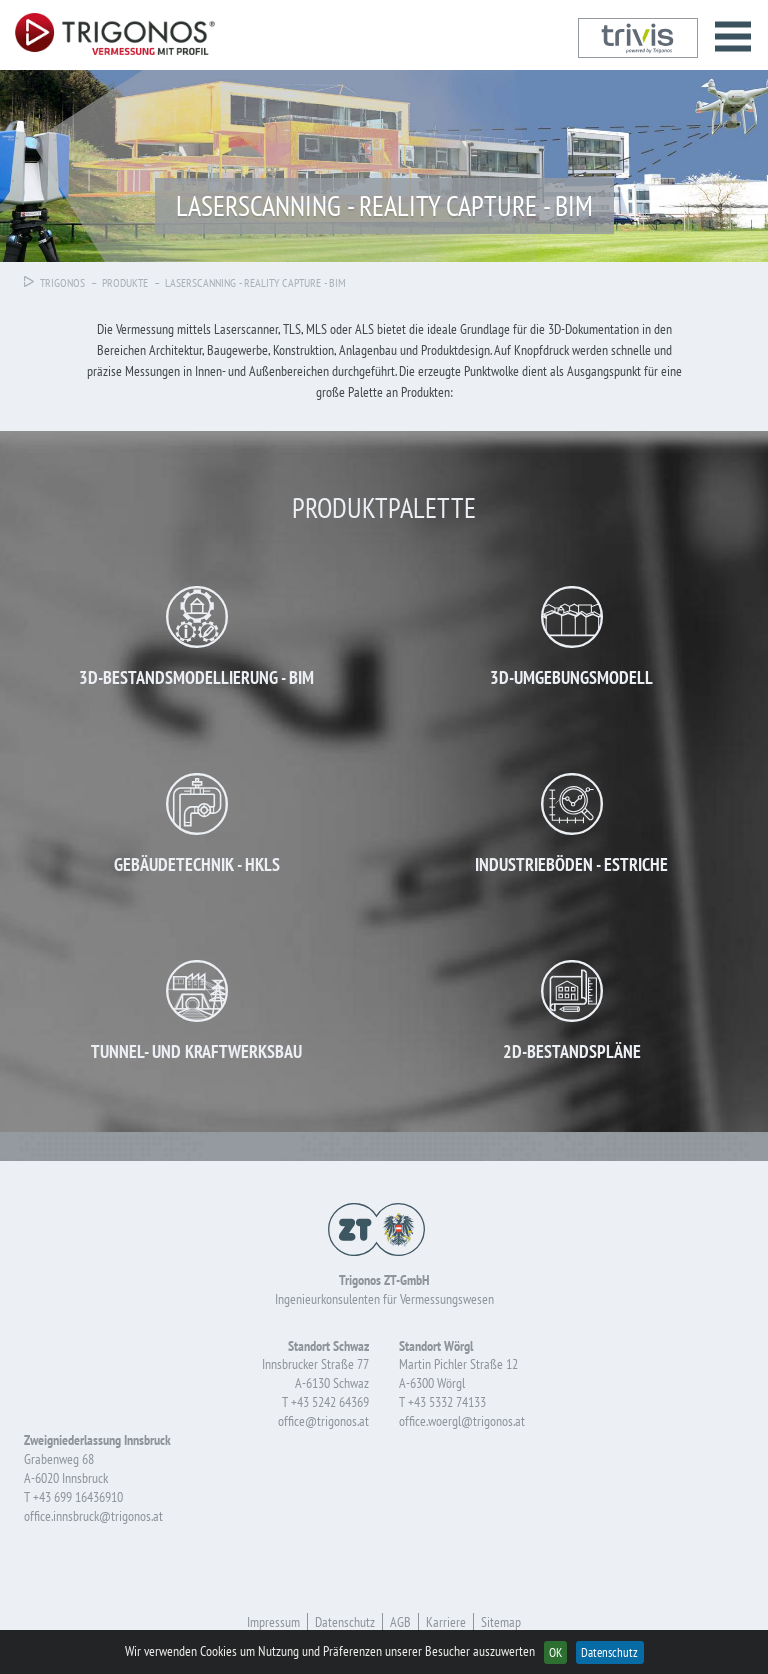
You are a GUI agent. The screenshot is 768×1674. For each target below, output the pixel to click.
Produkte (125, 282)
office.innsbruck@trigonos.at (93, 1516)
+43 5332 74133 (447, 1402)
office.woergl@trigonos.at (462, 1421)
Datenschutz (609, 1652)
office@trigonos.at (323, 1421)
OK (555, 1652)
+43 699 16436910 (78, 1497)
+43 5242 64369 (330, 1402)
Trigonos (54, 282)
